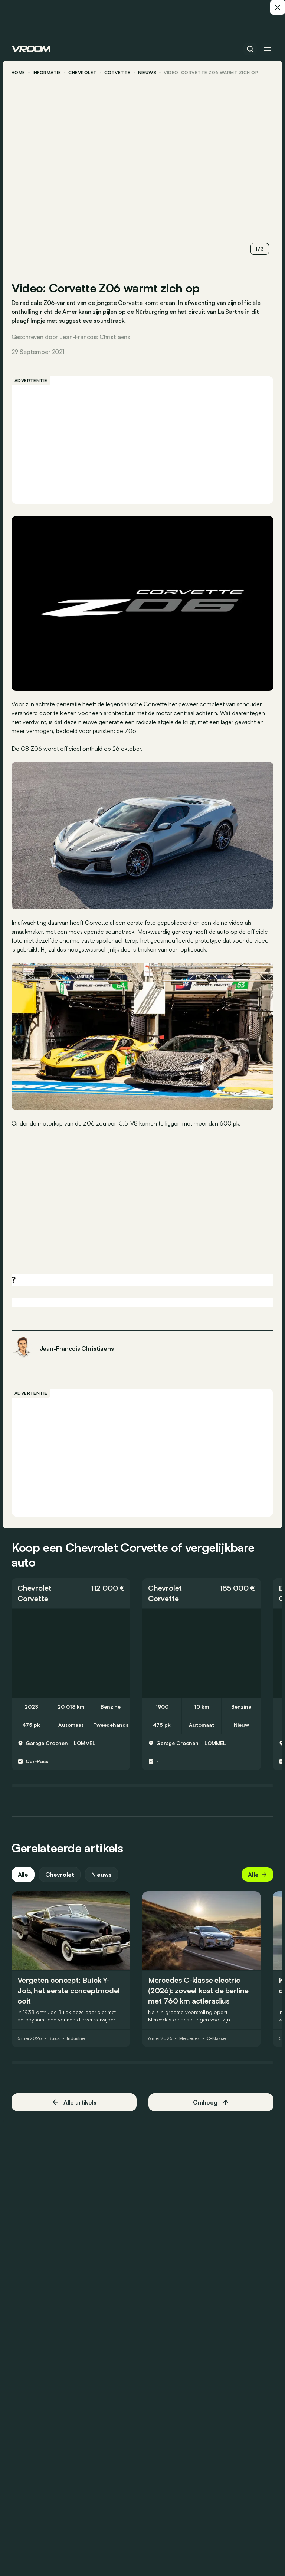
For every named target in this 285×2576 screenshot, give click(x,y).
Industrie (76, 2037)
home (19, 72)
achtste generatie (58, 702)
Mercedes (190, 2037)
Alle (23, 1872)
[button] (71, 1591)
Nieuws (102, 1872)
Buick (54, 2037)
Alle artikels (74, 2100)
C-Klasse (216, 2037)
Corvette (118, 72)
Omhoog (211, 2100)
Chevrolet (83, 72)
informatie (47, 72)
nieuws (147, 72)
